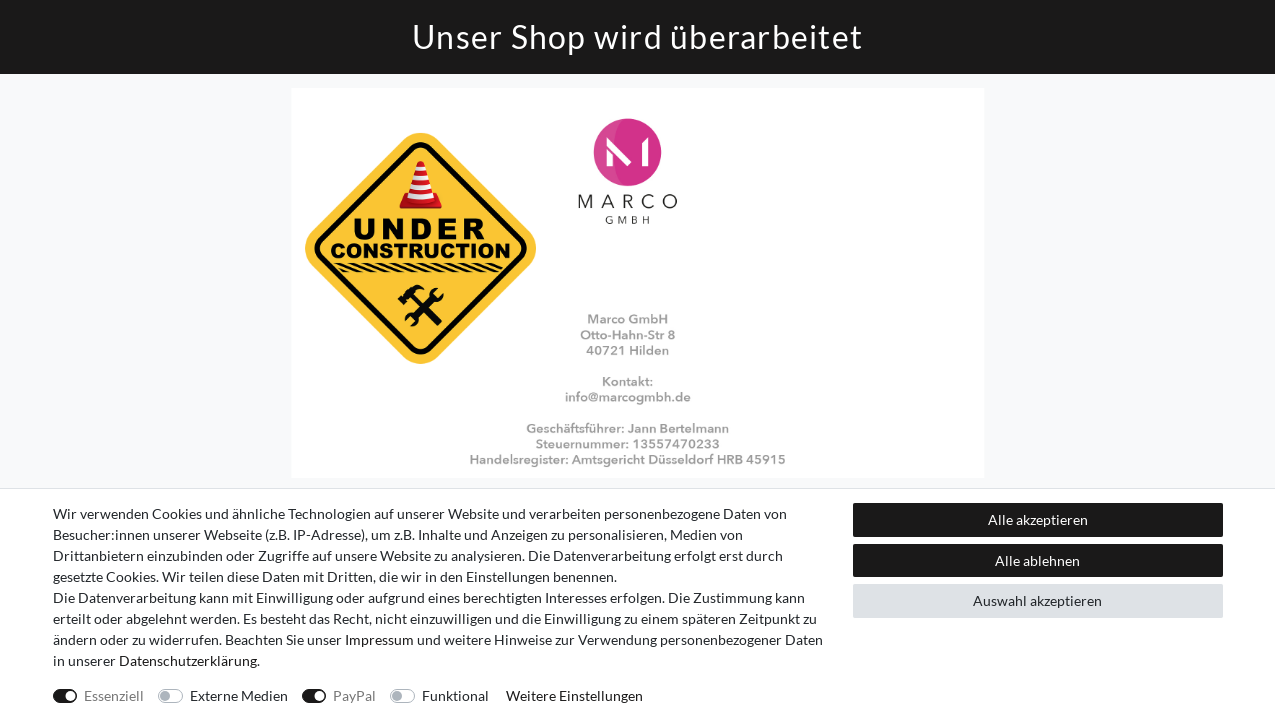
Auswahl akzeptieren (1037, 600)
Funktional (455, 695)
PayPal (354, 695)
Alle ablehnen (1037, 560)
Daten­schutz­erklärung (188, 660)
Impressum (379, 639)
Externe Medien (239, 695)
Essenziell (114, 695)
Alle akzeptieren (1038, 519)
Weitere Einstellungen (574, 695)
